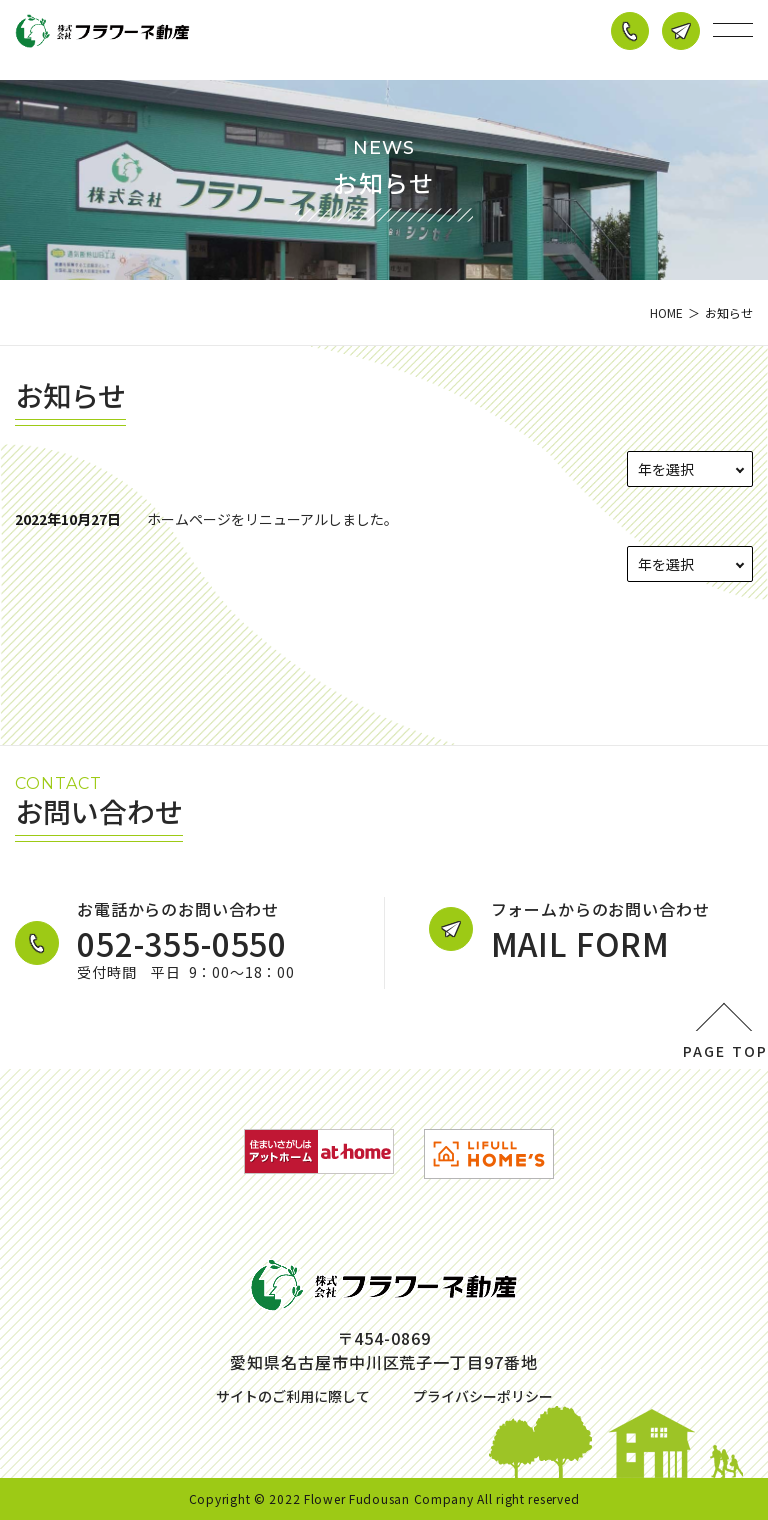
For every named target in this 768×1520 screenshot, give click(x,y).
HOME (666, 312)
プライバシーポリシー (483, 1396)
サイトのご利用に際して (293, 1396)
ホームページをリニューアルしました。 (272, 519)
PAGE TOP (725, 1051)
